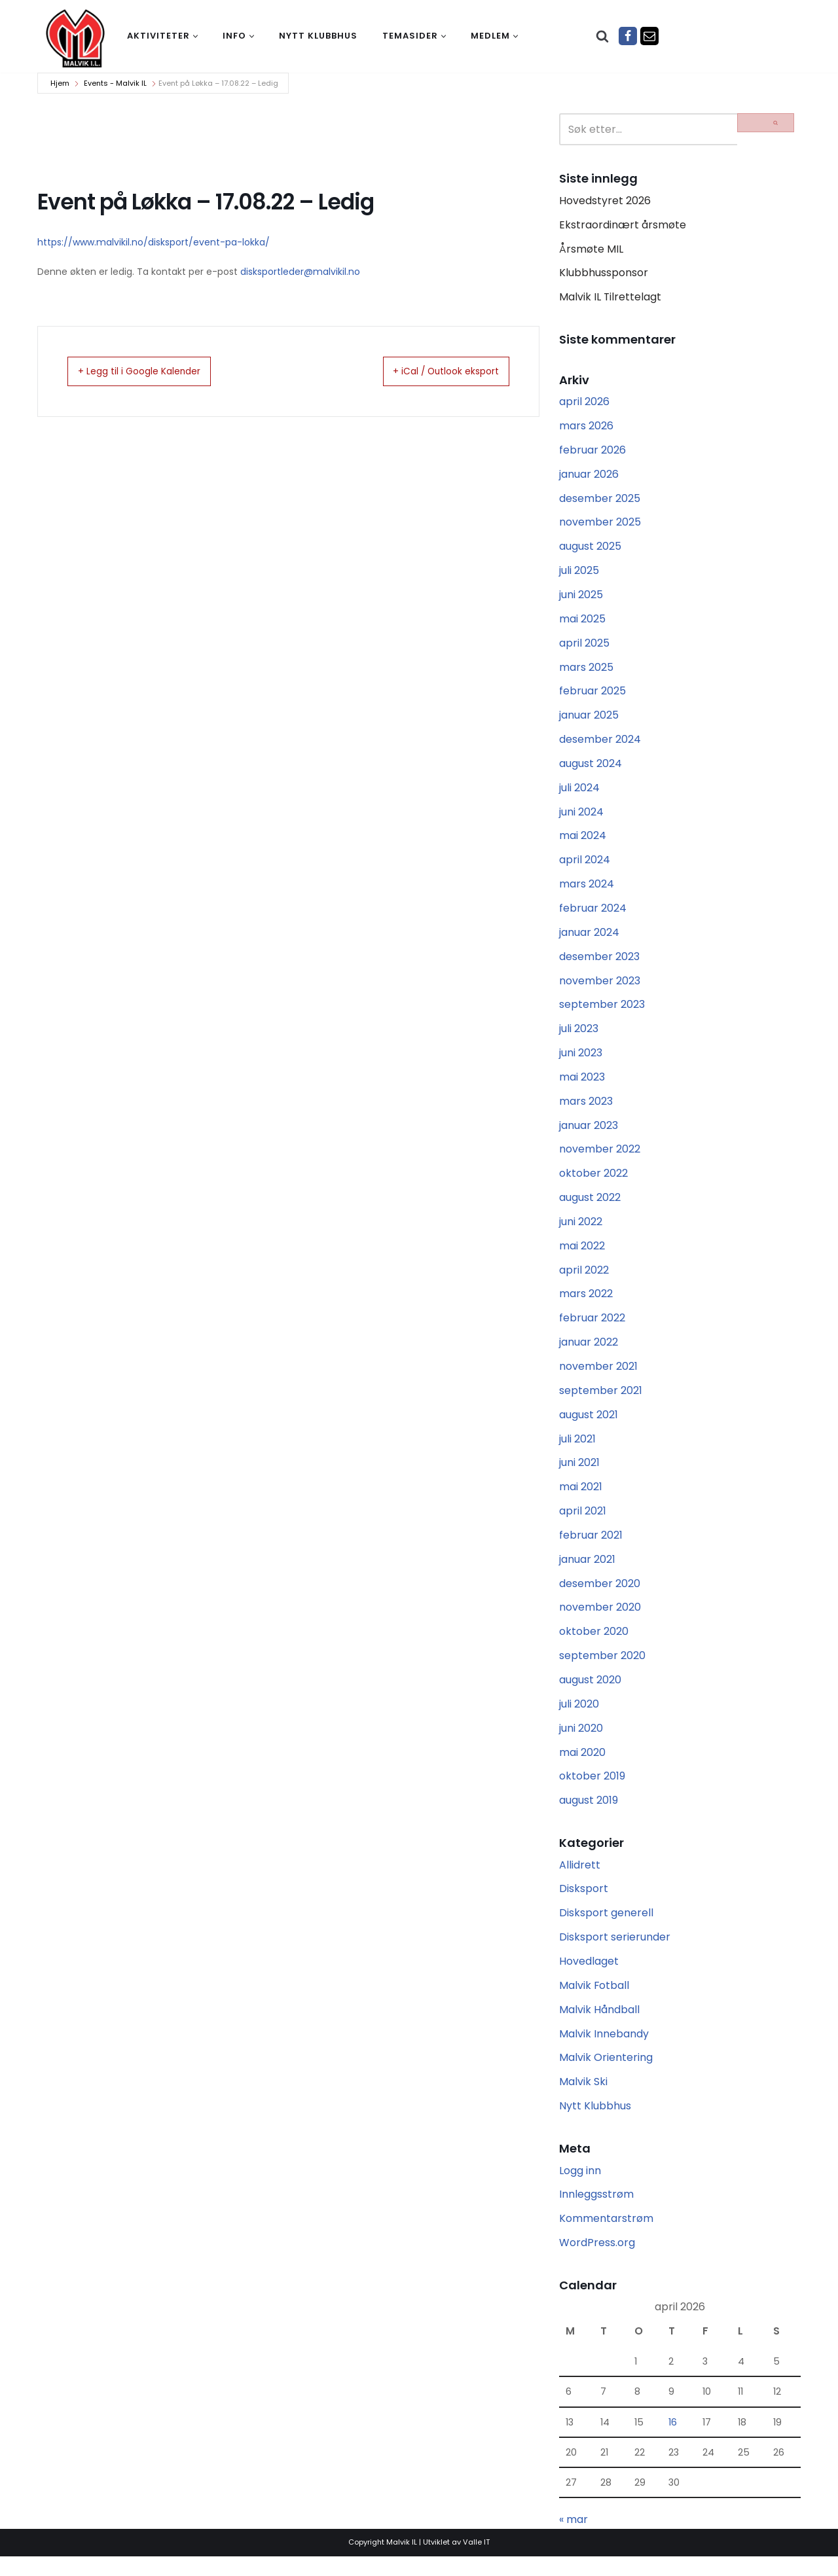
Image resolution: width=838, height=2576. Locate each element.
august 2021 (588, 1425)
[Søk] (602, 36)
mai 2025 (582, 622)
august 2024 (590, 768)
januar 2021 (587, 1571)
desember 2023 (599, 963)
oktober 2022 (593, 1182)
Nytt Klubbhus (595, 2123)
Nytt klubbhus (318, 35)
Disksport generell (606, 1928)
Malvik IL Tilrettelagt (610, 298)
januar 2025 (589, 720)
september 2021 (600, 1401)
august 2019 (588, 1815)
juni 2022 (580, 1230)
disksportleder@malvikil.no (300, 271)
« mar (573, 2539)
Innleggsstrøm (596, 2212)
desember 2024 (600, 744)
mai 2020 (582, 1766)
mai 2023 (582, 1084)
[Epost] (649, 36)
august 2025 (590, 549)
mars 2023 (586, 1109)
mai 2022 (582, 1255)
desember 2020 (599, 1595)
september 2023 (602, 1012)
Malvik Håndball (599, 2025)
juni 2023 (580, 1060)
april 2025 (584, 646)
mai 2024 (582, 841)
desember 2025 (599, 501)
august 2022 (590, 1206)
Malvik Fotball (594, 2001)
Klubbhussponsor (603, 274)
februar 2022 (592, 1328)
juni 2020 (581, 1741)
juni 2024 (581, 817)
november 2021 (598, 1377)
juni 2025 (581, 598)
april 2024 (584, 866)
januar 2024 (589, 938)
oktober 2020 (593, 1645)
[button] (195, 36)
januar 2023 (588, 1133)
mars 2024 (586, 890)
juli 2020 (579, 1717)
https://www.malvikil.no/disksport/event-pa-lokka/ (153, 242)
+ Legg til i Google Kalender (152, 372)
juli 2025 (579, 573)
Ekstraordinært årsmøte (622, 225)
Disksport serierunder (614, 1952)
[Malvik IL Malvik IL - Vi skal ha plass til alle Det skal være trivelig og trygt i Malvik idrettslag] (75, 38)
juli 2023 (578, 1036)
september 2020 (602, 1669)
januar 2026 (589, 476)
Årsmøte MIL (591, 249)
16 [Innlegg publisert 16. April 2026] (672, 2440)
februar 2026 (592, 451)
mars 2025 (586, 671)
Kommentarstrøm (606, 2236)
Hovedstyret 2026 (605, 201)
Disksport (583, 1904)
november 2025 (600, 525)
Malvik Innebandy (604, 2050)
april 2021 (582, 1523)
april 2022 (584, 1279)
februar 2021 (591, 1547)
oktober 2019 (592, 1790)
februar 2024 (593, 914)
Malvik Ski (583, 2098)
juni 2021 (579, 1474)
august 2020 (590, 1693)
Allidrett (579, 1879)
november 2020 (600, 1620)
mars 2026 (586, 427)
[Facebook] (628, 36)
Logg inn (580, 2187)
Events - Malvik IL (115, 83)
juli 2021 (577, 1450)
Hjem (59, 83)
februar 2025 (592, 695)
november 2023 (599, 987)
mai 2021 (580, 1499)
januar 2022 (588, 1352)
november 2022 (599, 1158)
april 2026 (584, 403)
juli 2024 (579, 792)
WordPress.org (597, 2260)
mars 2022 (586, 1304)
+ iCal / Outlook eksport (432, 372)
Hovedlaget (589, 1976)
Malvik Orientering (606, 2074)
